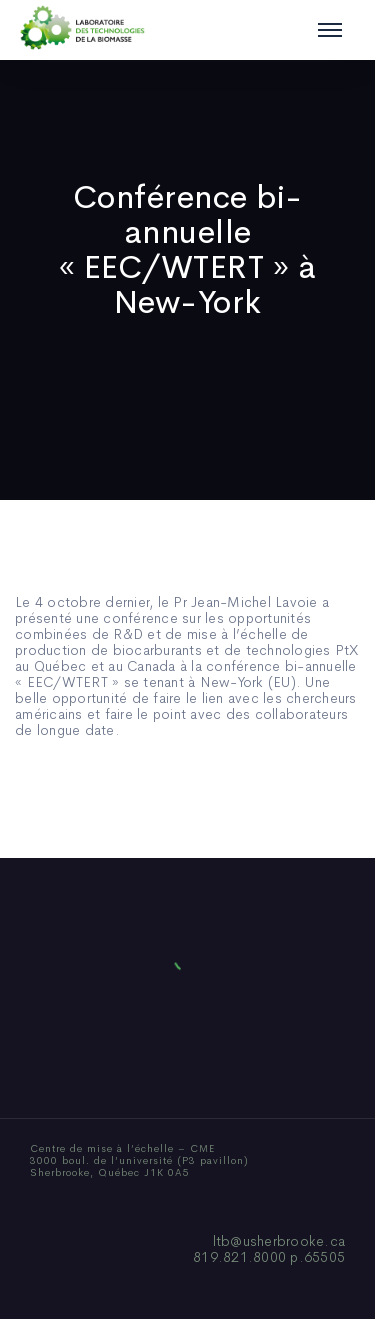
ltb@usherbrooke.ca (279, 1241)
